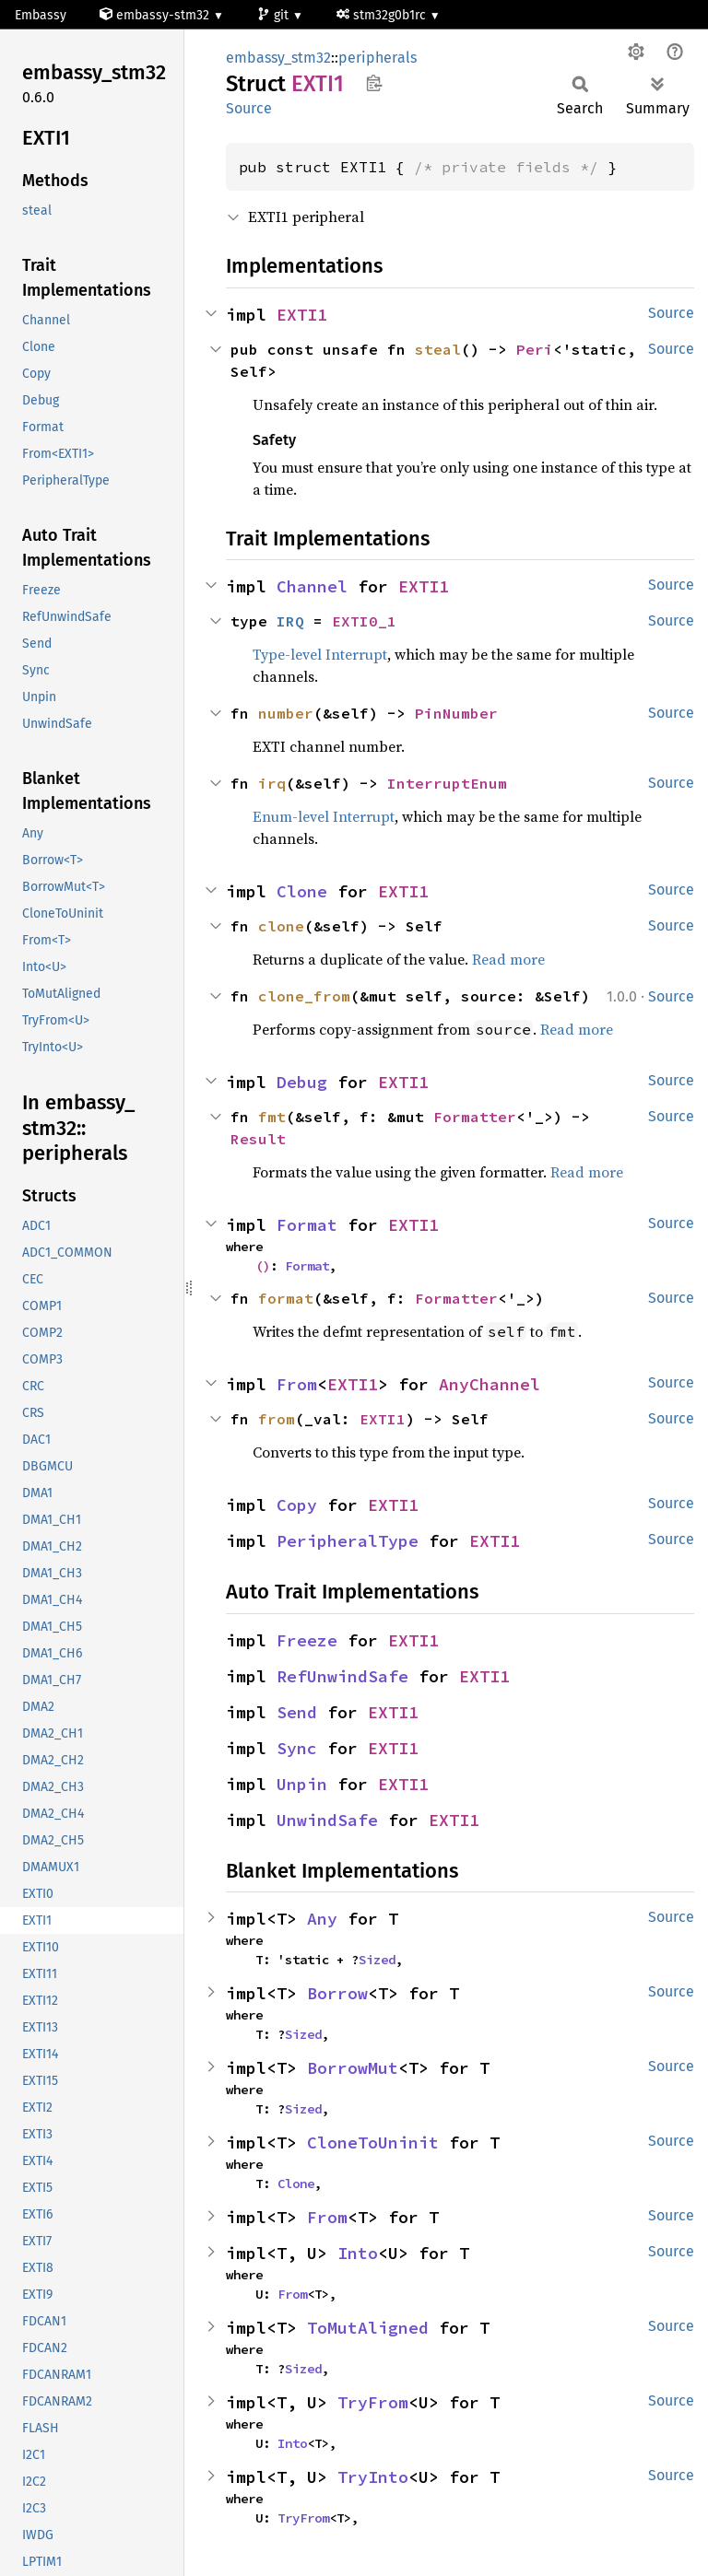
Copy (297, 1505)
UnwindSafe (327, 1820)
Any (322, 1918)
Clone (302, 891)
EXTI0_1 (364, 621)
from (276, 1419)
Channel (312, 586)
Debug (302, 1082)
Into (357, 2253)
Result (258, 1139)
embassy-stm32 (156, 15)
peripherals (377, 57)
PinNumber (456, 713)
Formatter (474, 1116)
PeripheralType (348, 1540)
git (274, 15)
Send (297, 1712)
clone (281, 926)
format (285, 1298)
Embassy (40, 15)
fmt (272, 1116)
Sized (377, 1959)
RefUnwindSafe (342, 1676)
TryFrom (372, 2402)
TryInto (372, 2477)
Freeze (307, 1640)
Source (249, 108)
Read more (508, 959)
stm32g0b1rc (383, 15)
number (285, 713)
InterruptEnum (447, 783)
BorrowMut (352, 2067)
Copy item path (374, 83)
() (262, 1266)
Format (307, 1224)
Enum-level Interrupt (324, 816)
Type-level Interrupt (320, 654)
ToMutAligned (368, 2327)
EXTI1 (302, 314)
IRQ (290, 621)
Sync (297, 1748)
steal (438, 349)
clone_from (304, 996)
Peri (534, 349)
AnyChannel (489, 1384)
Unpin (302, 1784)
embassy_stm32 (278, 57)
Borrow (337, 1993)
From (297, 1384)
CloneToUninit (373, 2142)
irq (272, 783)
